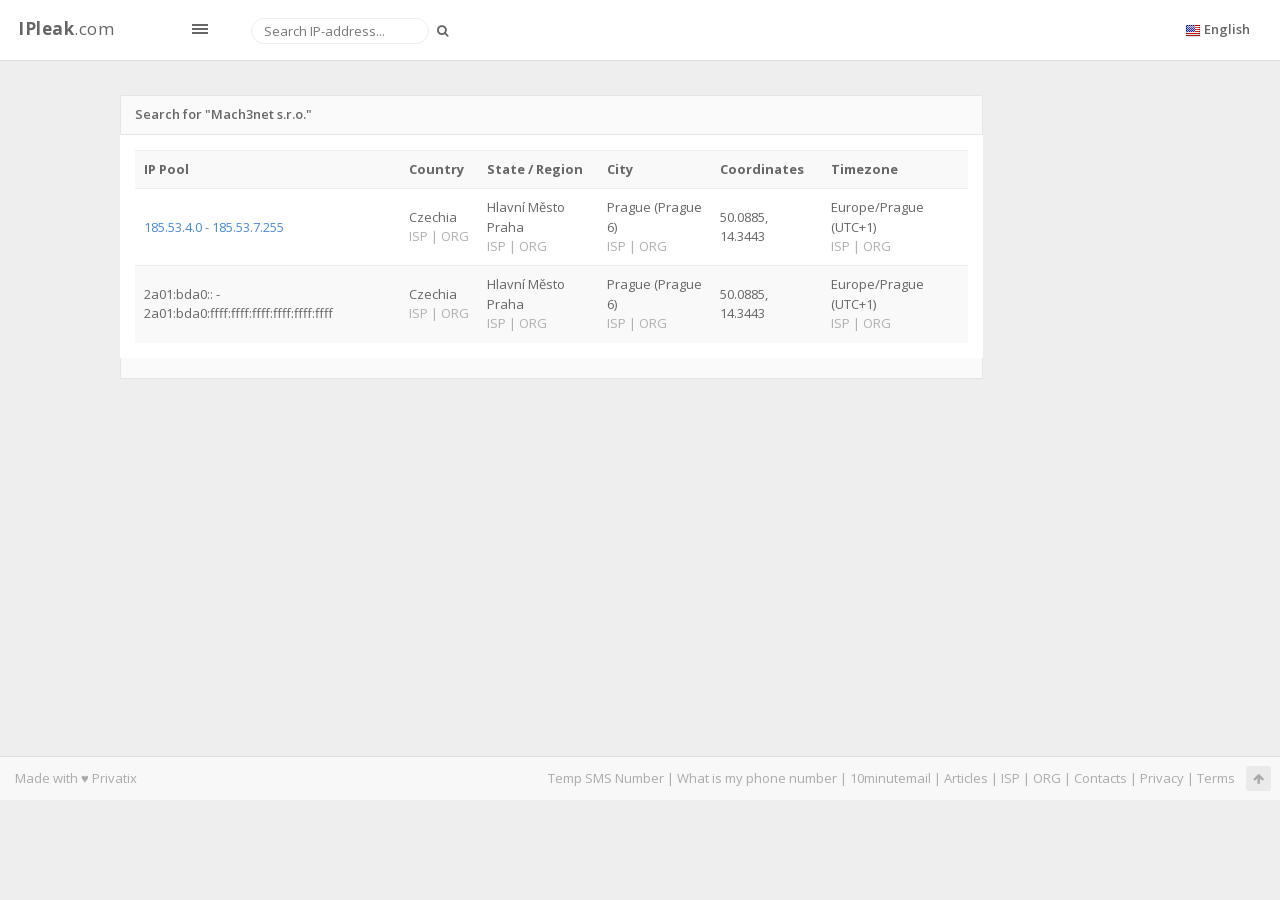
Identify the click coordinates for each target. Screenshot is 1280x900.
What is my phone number (757, 778)
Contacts (1100, 778)
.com (66, 28)
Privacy (1162, 778)
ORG (1047, 778)
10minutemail (890, 778)
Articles (966, 778)
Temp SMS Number (606, 778)
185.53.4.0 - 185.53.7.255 (214, 227)
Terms (1216, 778)
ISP (1010, 778)
